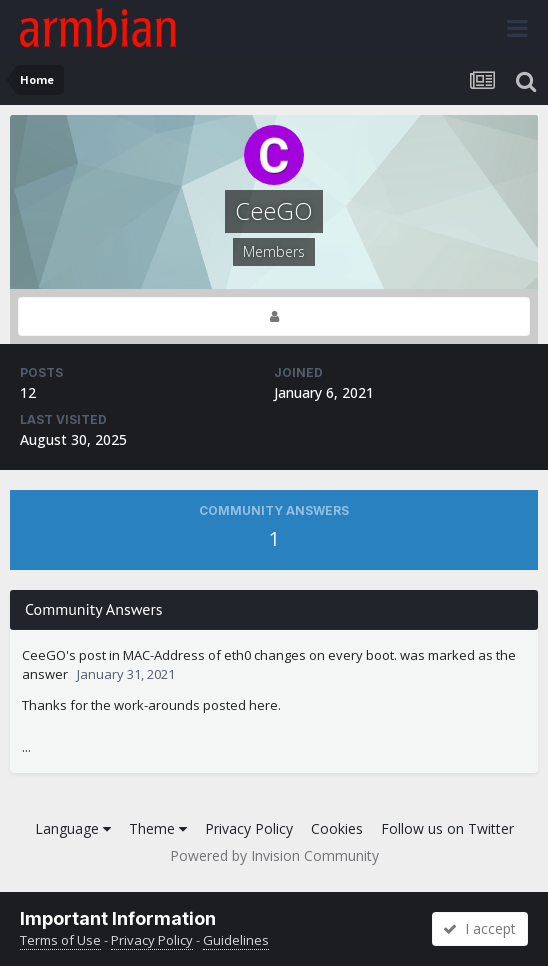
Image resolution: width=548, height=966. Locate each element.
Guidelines (236, 940)
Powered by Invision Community (274, 855)
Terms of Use (60, 940)
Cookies (337, 828)
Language (73, 828)
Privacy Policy (249, 828)
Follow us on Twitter (447, 828)
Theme (158, 828)
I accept (479, 928)
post (92, 655)
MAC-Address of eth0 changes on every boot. (260, 655)
